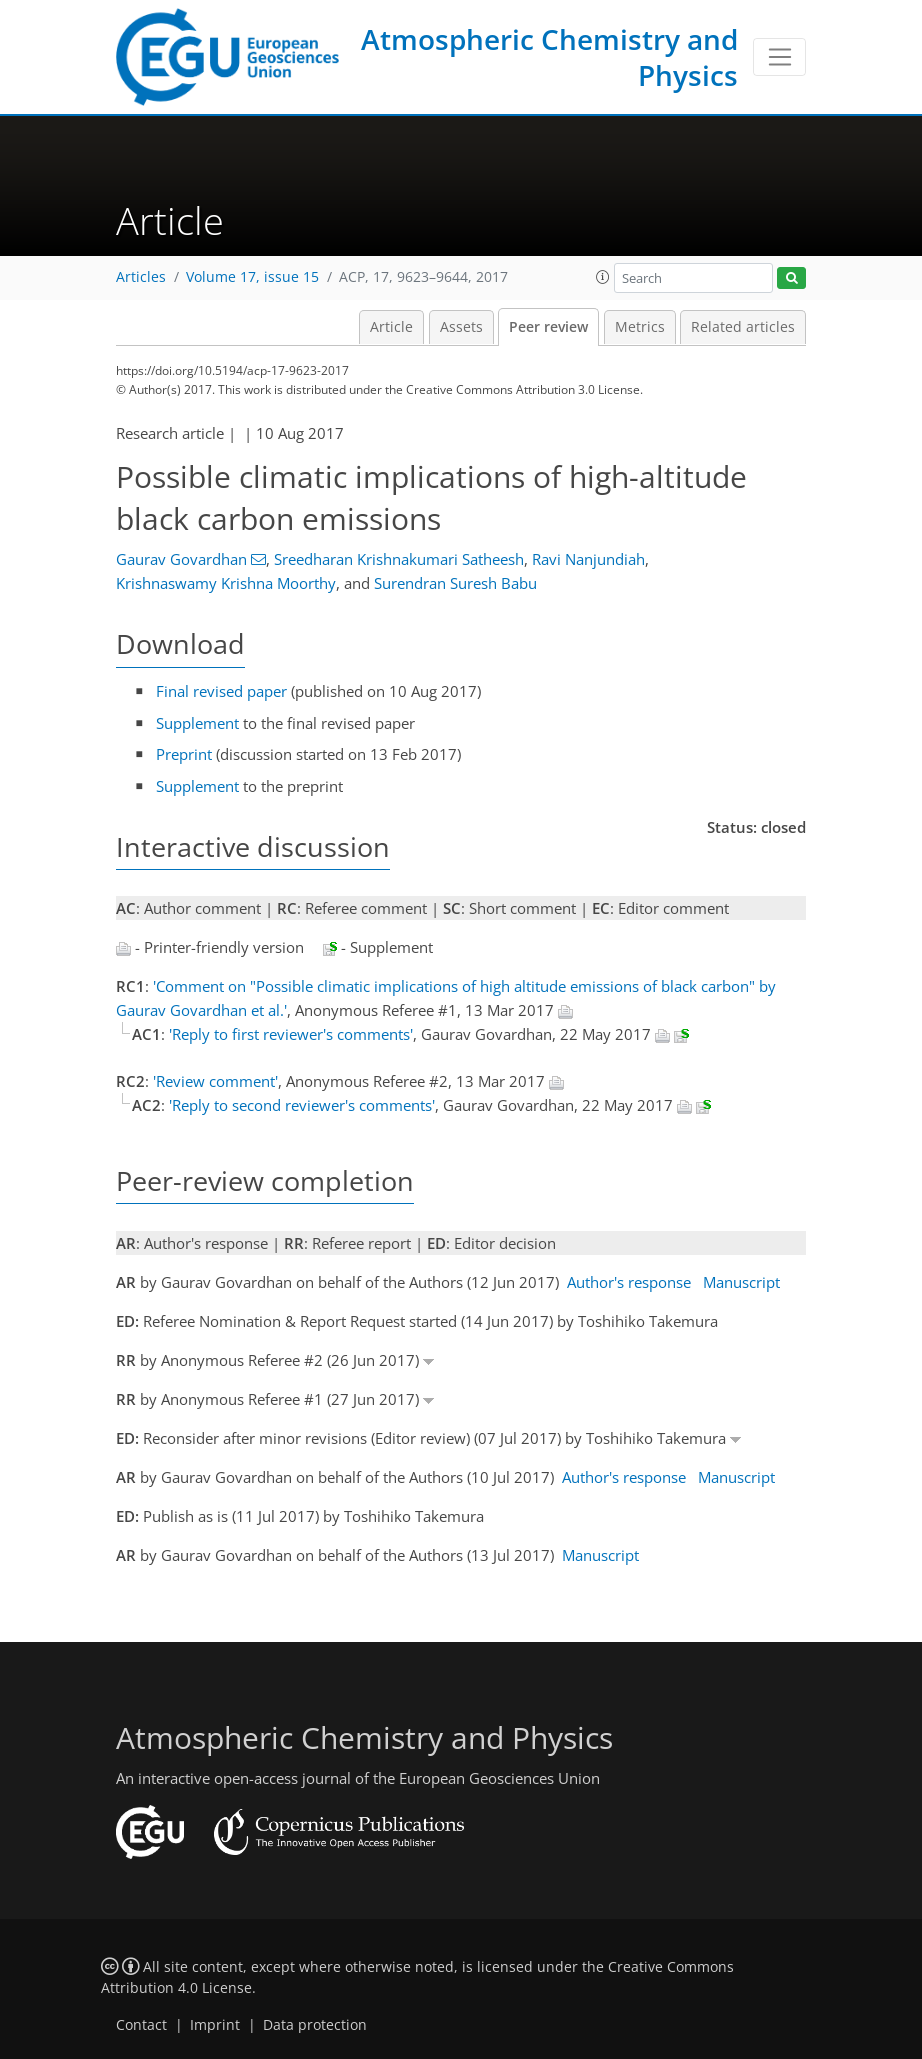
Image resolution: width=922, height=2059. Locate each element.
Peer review (548, 327)
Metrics (640, 327)
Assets (461, 327)
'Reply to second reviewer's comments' (302, 1105)
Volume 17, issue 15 (252, 277)
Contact (141, 2025)
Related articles (743, 327)
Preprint (184, 754)
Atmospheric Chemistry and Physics (549, 57)
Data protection (315, 2025)
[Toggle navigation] (779, 57)
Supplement (197, 723)
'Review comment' (215, 1081)
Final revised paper (221, 691)
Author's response (629, 1282)
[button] (603, 277)
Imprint (215, 2025)
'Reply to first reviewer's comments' (291, 1034)
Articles (141, 277)
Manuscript (741, 1282)
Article (391, 327)
